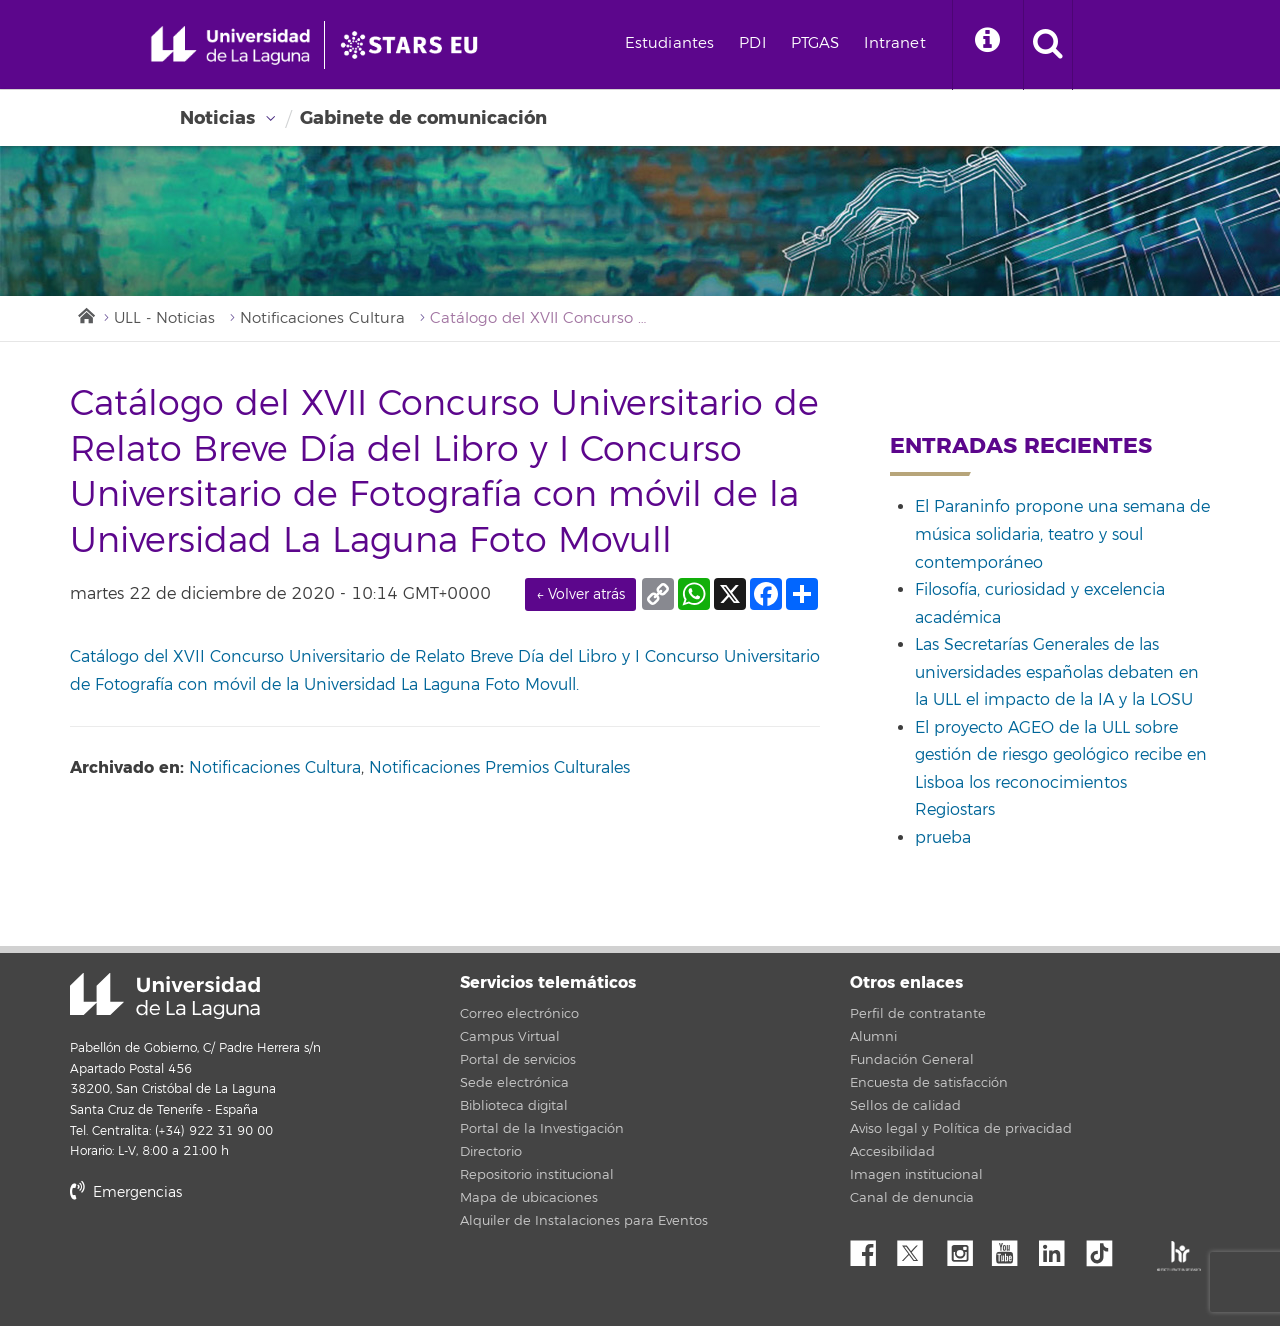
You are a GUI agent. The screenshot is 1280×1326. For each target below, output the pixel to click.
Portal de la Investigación (542, 1129)
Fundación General (912, 1060)
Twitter (918, 1248)
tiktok (1106, 1248)
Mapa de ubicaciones (529, 1198)
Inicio (85, 314)
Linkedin (1059, 1248)
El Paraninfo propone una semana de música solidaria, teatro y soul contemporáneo (1062, 534)
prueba (943, 838)
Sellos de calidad (905, 1106)
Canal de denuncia (912, 1198)
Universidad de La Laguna (165, 996)
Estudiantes (670, 43)
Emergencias (126, 1192)
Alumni (873, 1037)
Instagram (965, 1248)
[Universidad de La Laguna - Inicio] (237, 45)
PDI (753, 43)
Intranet (895, 43)
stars (220, 1260)
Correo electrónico (519, 1014)
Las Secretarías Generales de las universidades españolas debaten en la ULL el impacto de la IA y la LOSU (1057, 672)
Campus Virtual (510, 1037)
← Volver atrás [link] (580, 594)
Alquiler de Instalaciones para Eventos (584, 1221)
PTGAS (815, 43)
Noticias (217, 118)
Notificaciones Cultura (322, 318)
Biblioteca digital (514, 1106)
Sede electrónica (514, 1083)
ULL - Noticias (164, 318)
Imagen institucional (916, 1175)
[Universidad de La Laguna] (415, 45)
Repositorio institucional (537, 1175)
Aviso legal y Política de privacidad (961, 1129)
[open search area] (1048, 45)
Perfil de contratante (918, 1014)
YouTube (1012, 1248)
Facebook (871, 1248)
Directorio (491, 1152)
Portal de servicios (518, 1060)
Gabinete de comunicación (423, 118)
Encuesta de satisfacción (929, 1083)
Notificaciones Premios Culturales (499, 768)
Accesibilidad (892, 1152)
